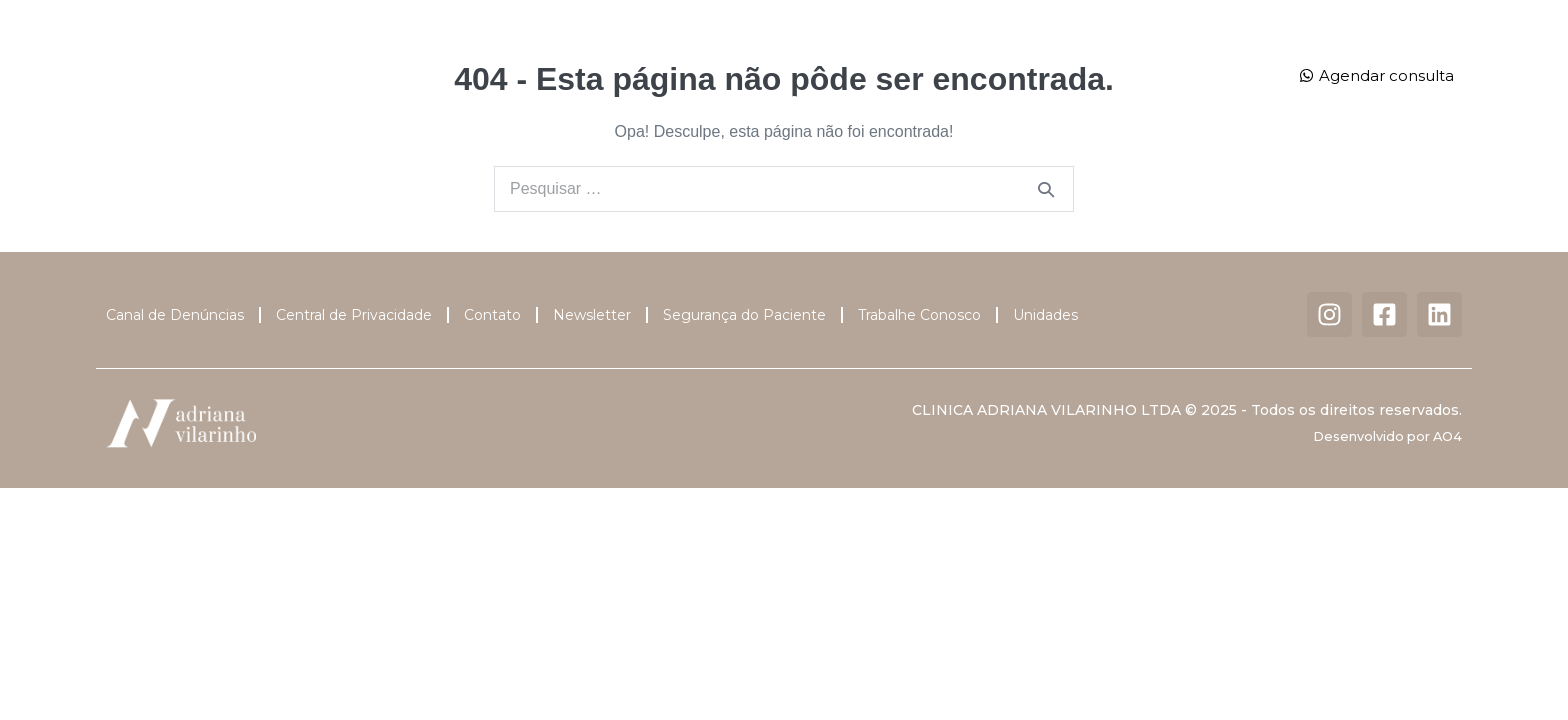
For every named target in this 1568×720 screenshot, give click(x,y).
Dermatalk (1168, 52)
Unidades (1046, 53)
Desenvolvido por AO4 (1387, 436)
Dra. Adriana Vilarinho (439, 52)
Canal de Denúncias (175, 315)
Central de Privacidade (354, 315)
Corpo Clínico (603, 52)
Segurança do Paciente (744, 315)
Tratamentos (748, 53)
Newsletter (592, 315)
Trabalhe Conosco (919, 315)
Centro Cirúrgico (903, 52)
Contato (784, 98)
